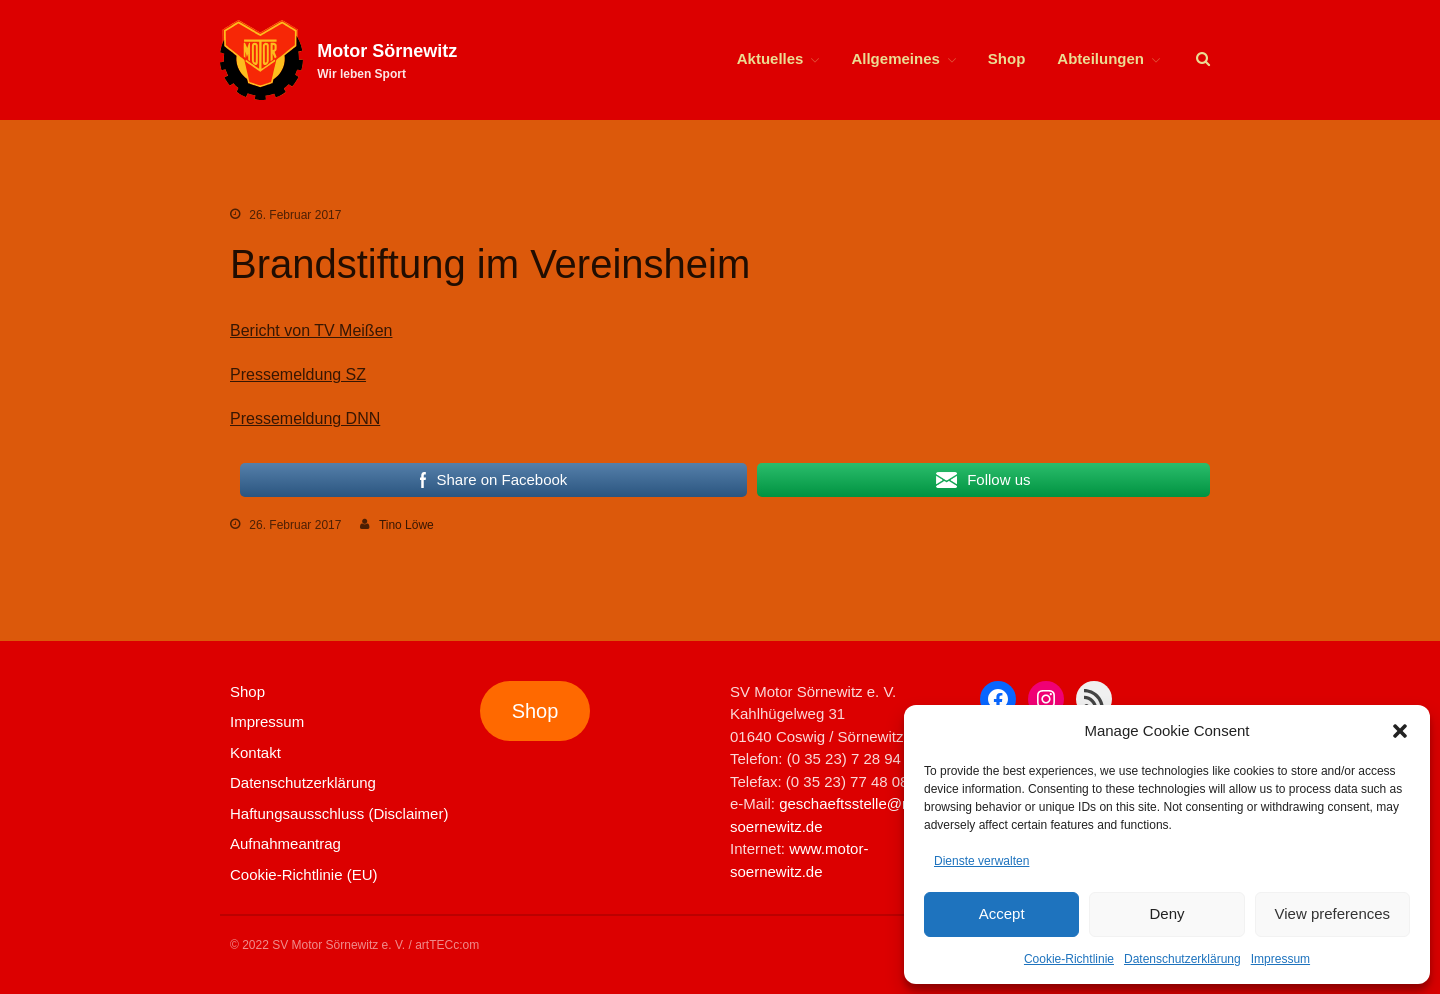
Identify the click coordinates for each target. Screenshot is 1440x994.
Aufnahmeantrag (285, 843)
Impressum (1280, 959)
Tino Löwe (406, 525)
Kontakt (255, 752)
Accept (1002, 913)
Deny (1166, 913)
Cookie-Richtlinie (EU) (304, 874)
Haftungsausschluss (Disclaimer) (339, 813)
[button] (1400, 731)
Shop (1007, 58)
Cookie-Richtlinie (1069, 959)
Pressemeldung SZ (298, 374)
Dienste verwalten (981, 861)
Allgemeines (895, 58)
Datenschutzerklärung (1182, 959)
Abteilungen (1100, 58)
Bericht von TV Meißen (311, 330)
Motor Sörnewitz (387, 51)
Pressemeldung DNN (305, 418)
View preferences (1333, 913)
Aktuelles (770, 58)
